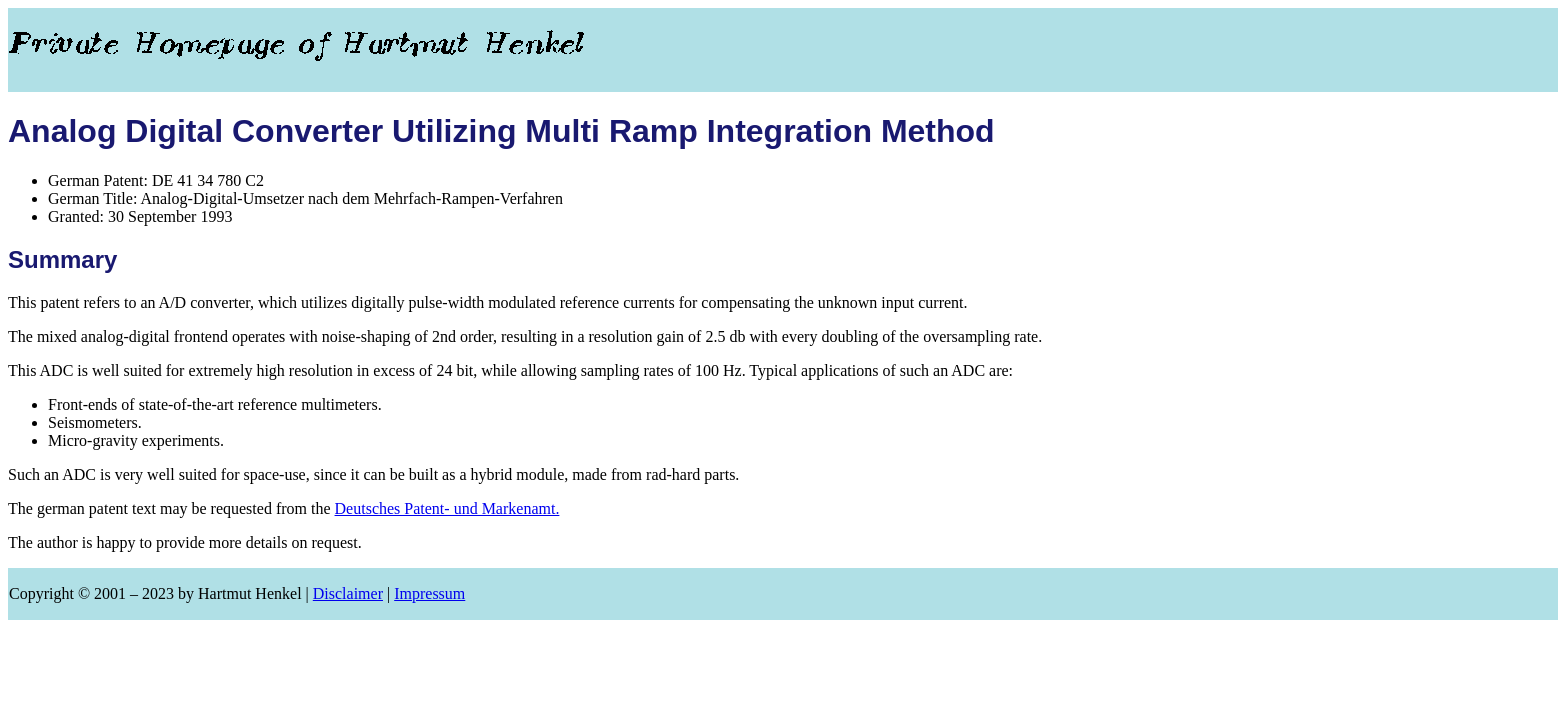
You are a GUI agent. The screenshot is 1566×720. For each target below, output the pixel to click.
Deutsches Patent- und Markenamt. (447, 508)
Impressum (429, 593)
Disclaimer (348, 593)
